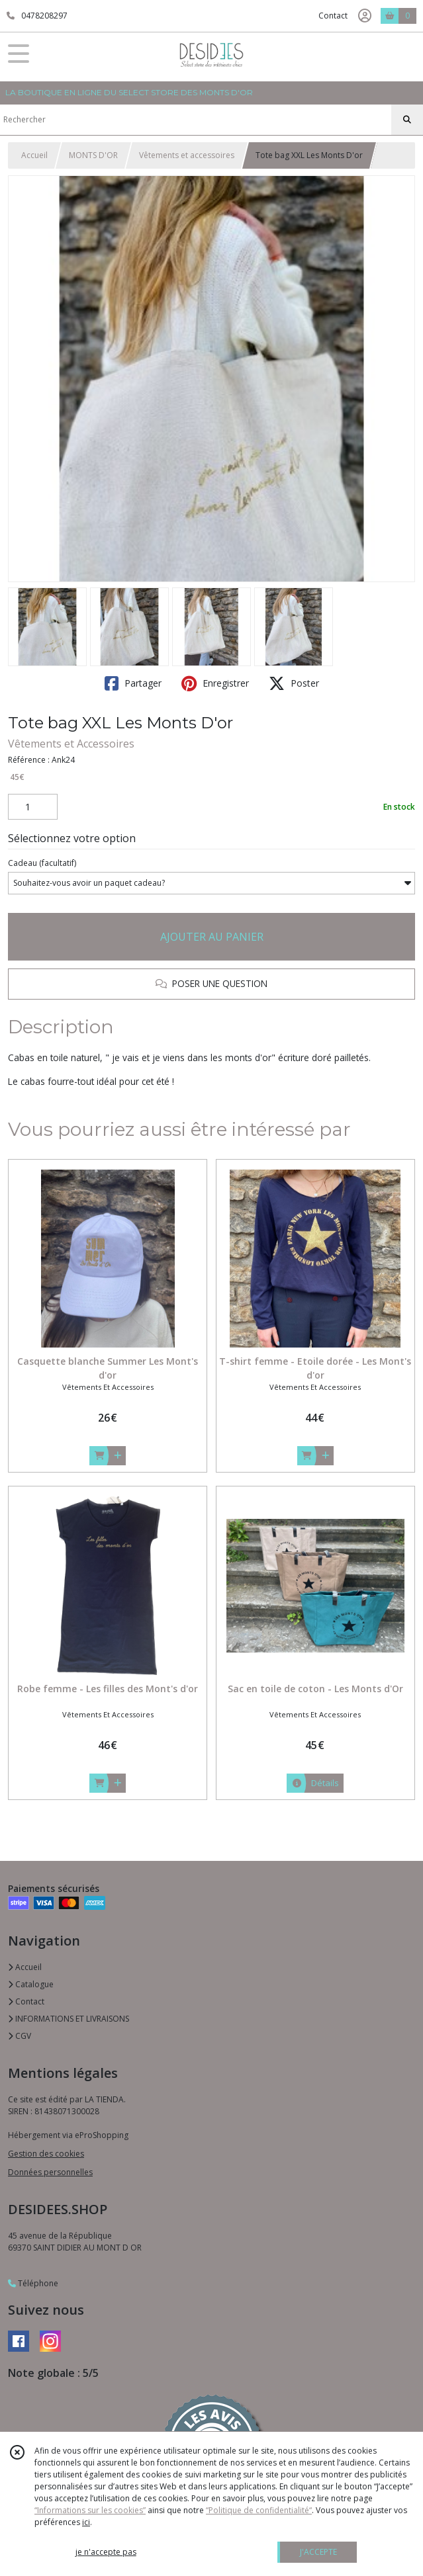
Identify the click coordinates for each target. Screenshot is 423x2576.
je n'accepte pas (105, 2551)
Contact (333, 15)
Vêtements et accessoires (186, 155)
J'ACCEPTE (318, 2551)
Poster (294, 683)
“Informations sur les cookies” (90, 2510)
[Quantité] (33, 807)
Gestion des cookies (46, 2153)
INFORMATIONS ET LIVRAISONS (68, 2018)
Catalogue (31, 1984)
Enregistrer (215, 683)
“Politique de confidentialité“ (259, 2510)
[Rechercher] (407, 120)
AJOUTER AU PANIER (211, 936)
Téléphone (33, 2283)
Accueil (34, 155)
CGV (19, 2035)
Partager (133, 683)
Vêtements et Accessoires (71, 743)
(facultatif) (42, 863)
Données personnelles (50, 2172)
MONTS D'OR (93, 155)
